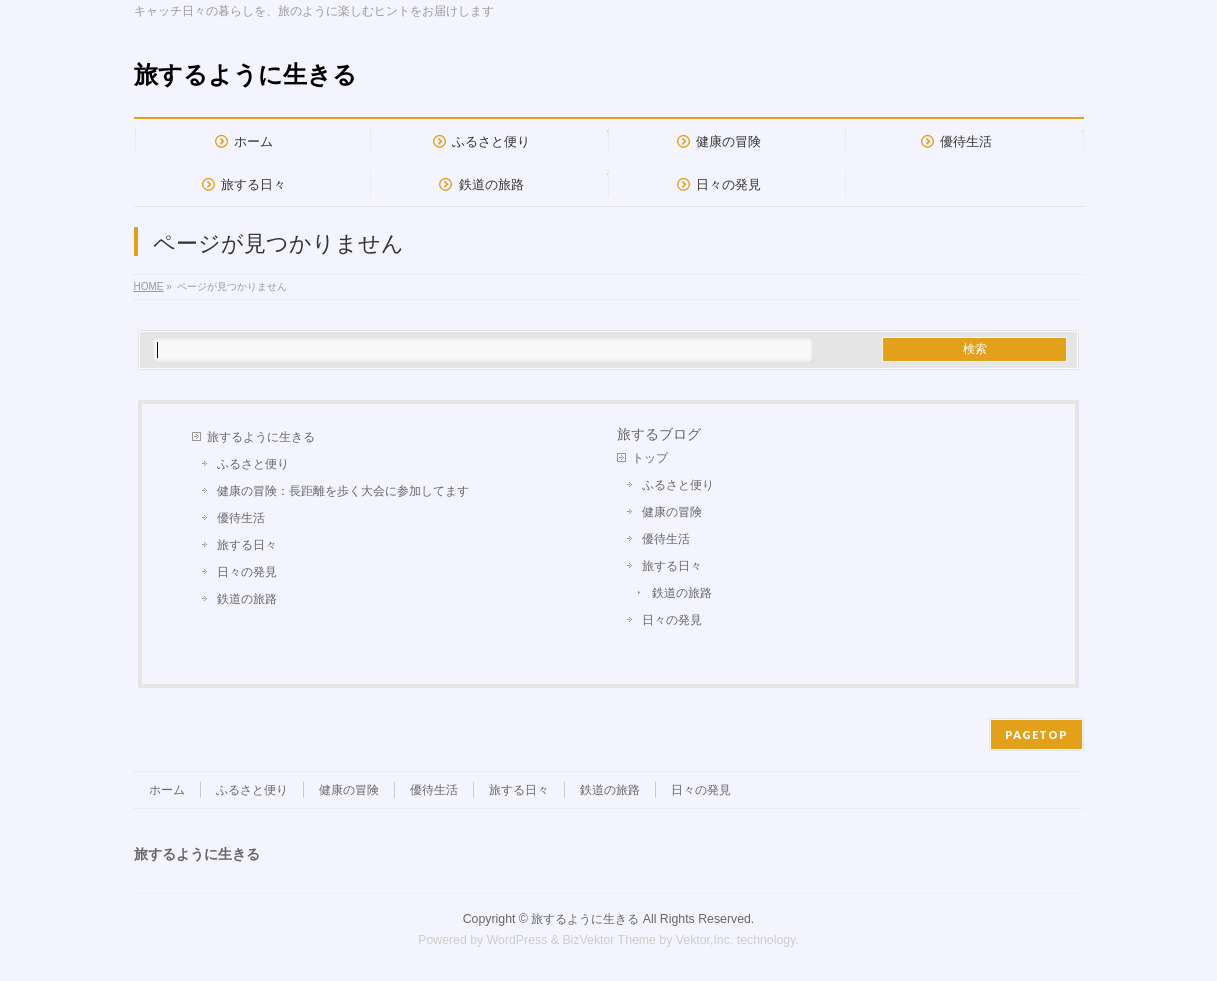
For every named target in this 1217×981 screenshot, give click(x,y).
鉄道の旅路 (247, 599)
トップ (650, 458)
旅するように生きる (245, 74)
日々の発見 (247, 572)
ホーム (167, 790)
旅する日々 (247, 545)
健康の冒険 (672, 512)
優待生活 (241, 518)
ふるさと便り (253, 464)
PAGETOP (1036, 734)
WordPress (517, 940)
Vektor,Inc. (705, 940)
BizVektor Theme (609, 940)
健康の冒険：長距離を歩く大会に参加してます (343, 491)
